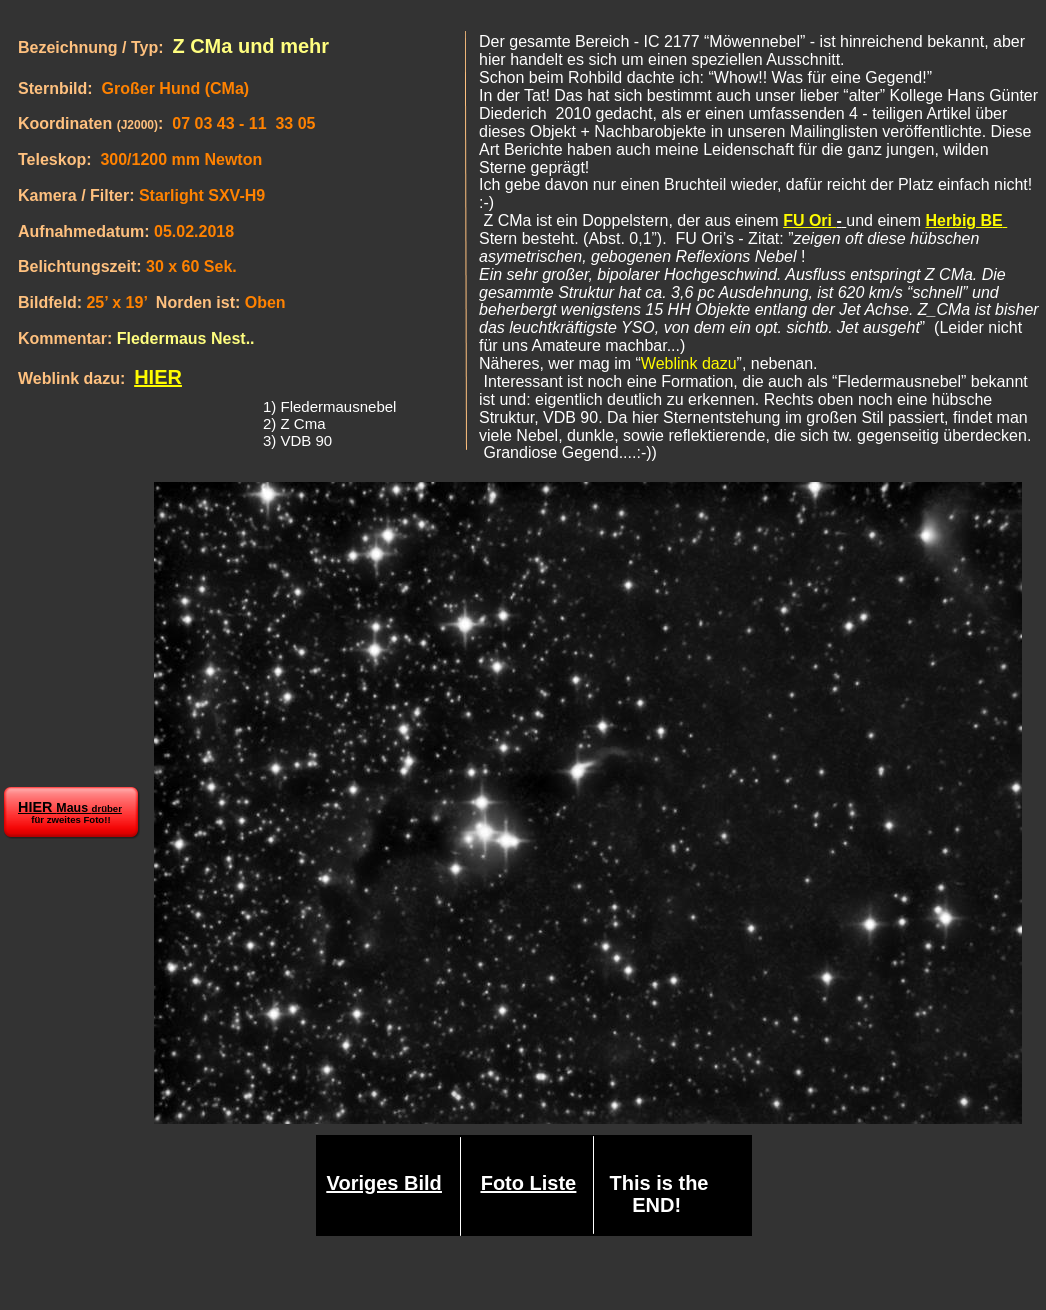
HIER (158, 377)
